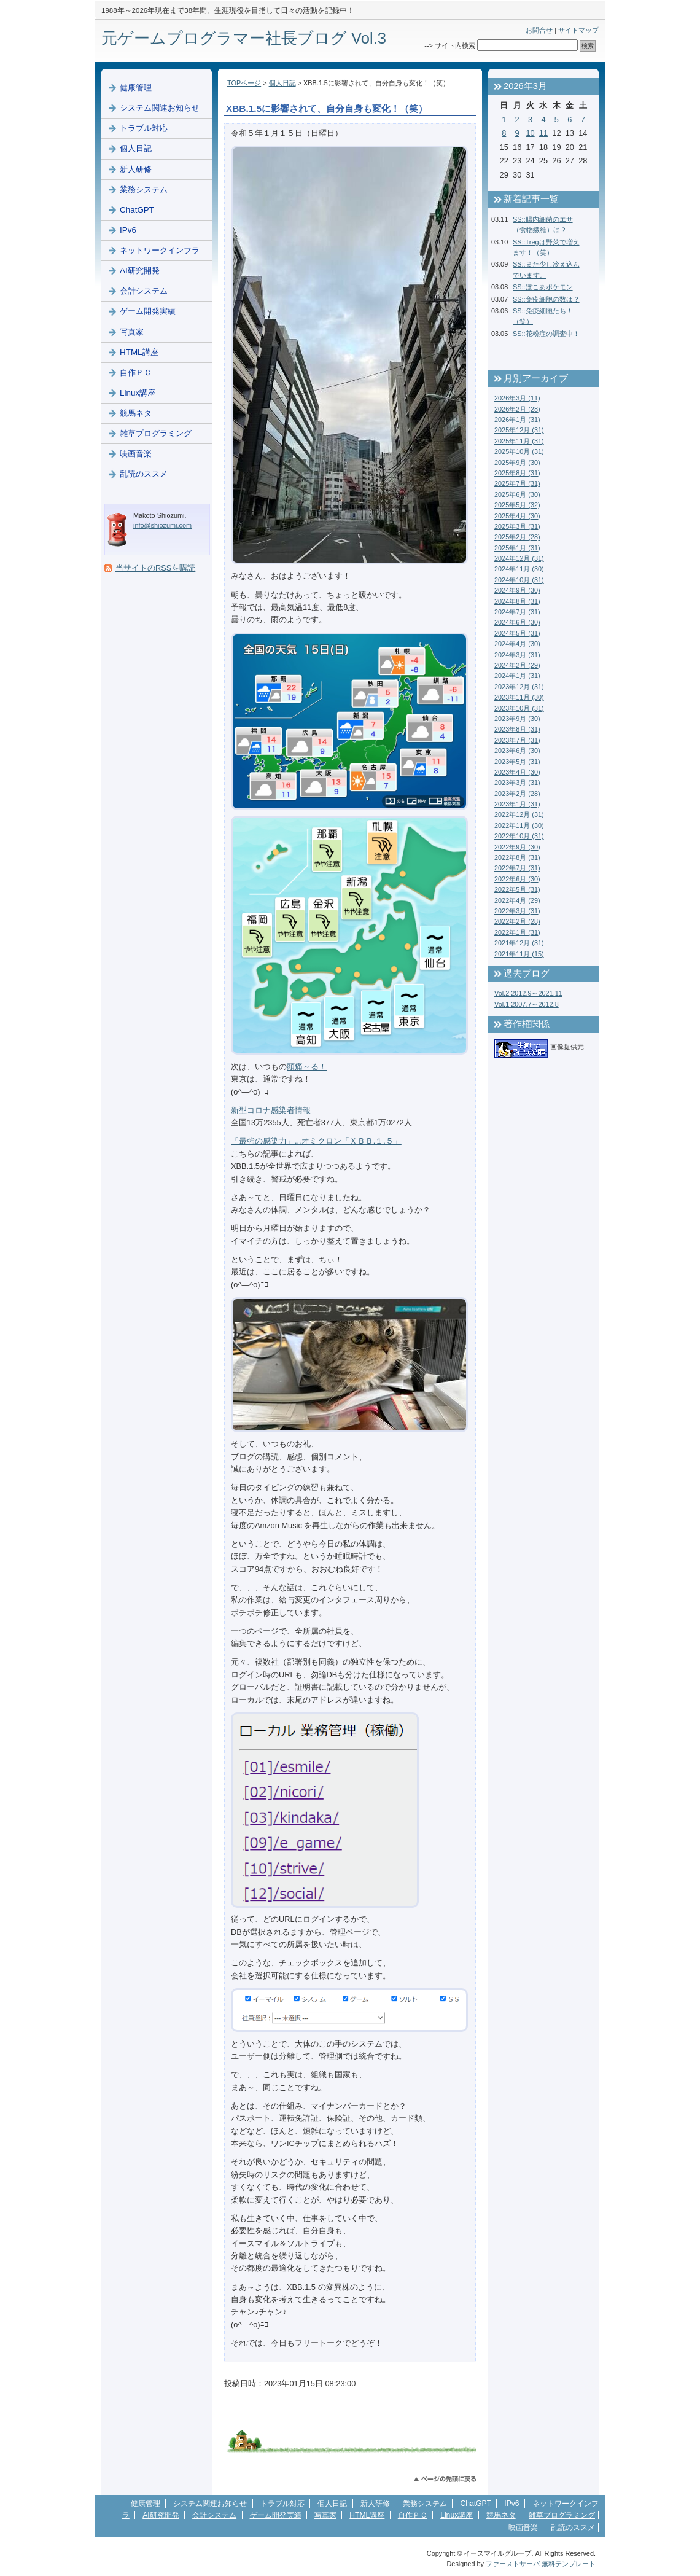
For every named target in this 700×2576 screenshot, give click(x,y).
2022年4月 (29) (517, 900)
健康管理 (136, 87)
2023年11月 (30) (519, 697)
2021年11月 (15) (519, 954)
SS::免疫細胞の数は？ (546, 299)
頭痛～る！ (307, 1066)
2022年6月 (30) (517, 879)
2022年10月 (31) (519, 836)
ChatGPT (137, 209)
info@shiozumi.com (162, 525)
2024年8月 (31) (517, 601)
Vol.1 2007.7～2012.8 (526, 1004)
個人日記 (282, 83)
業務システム (144, 189)
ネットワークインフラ (160, 250)
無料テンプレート (569, 2563)
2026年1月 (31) (517, 419)
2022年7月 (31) (517, 868)
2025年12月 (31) (519, 430)
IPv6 (128, 230)
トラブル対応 (144, 128)
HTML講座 (139, 352)
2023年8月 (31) (517, 729)
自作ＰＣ (136, 372)
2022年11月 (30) (519, 825)
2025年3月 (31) (517, 526)
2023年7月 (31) (517, 740)
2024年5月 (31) (517, 633)
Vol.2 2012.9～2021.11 (528, 993)
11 (543, 133)
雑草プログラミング (156, 433)
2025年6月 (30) (517, 494)
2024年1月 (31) (517, 675)
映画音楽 (136, 453)
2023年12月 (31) (519, 686)
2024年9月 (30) (517, 590)
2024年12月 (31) (519, 558)
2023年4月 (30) (517, 772)
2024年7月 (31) (517, 611)
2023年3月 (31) (517, 782)
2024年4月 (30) (517, 643)
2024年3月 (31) (517, 654)
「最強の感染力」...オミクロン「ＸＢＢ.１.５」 (316, 1141)
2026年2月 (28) (517, 409)
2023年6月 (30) (517, 750)
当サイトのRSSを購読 (155, 567)
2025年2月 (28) (517, 537)
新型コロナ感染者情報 (271, 1110)
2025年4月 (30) (517, 516)
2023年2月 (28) (517, 793)
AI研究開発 (140, 270)
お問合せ (539, 30)
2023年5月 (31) (517, 761)
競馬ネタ (136, 413)
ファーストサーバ (513, 2563)
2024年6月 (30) (517, 622)
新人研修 (136, 169)
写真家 (132, 332)
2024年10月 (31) (519, 580)
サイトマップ (578, 30)
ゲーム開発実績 (148, 311)
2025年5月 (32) (517, 505)
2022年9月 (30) (517, 847)
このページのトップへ (445, 2479)
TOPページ (244, 83)
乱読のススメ (144, 473)
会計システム (144, 290)
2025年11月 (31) (519, 441)
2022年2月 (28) (517, 921)
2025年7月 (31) (517, 483)
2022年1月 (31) (517, 932)
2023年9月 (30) (517, 718)
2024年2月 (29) (517, 665)
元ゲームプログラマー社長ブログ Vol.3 (243, 38)
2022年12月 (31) (519, 814)
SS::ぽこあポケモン (543, 287)
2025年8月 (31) (517, 473)
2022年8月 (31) (517, 857)
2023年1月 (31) (517, 804)
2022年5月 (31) (517, 889)
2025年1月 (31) (517, 548)
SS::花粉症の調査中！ (546, 333)
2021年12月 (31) (519, 942)
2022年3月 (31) (517, 911)
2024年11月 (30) (519, 568)
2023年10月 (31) (519, 708)
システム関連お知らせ (160, 107)
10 (530, 133)
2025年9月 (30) (517, 462)
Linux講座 (137, 392)
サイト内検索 (455, 45)
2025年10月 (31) (519, 451)
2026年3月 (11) (517, 398)
